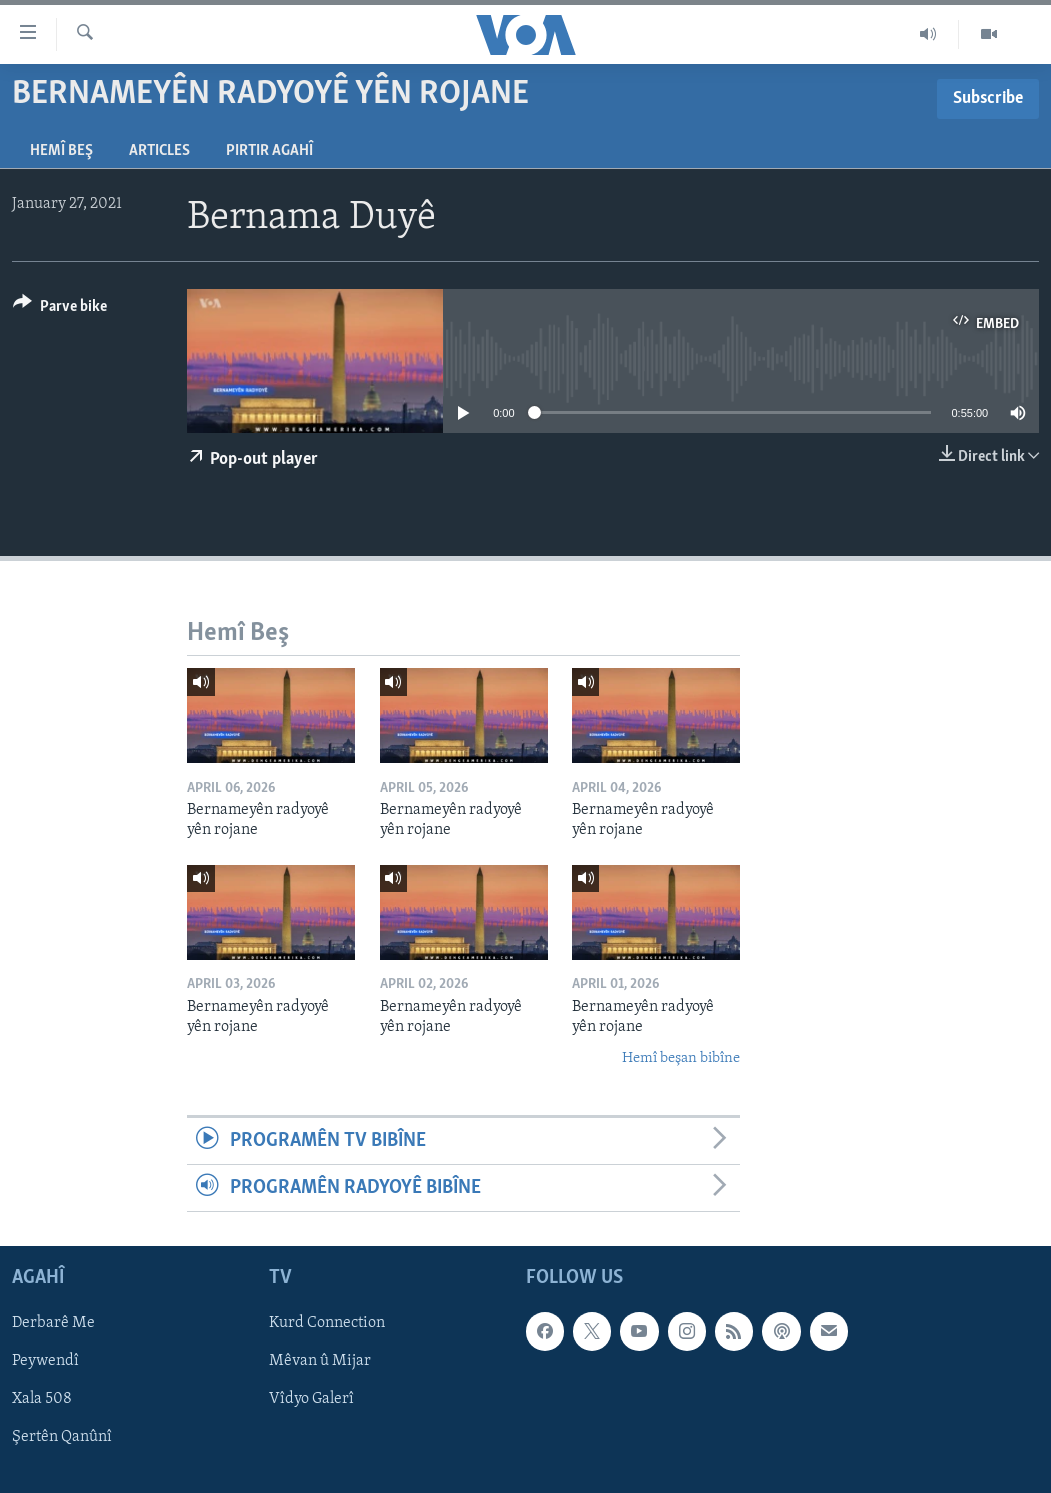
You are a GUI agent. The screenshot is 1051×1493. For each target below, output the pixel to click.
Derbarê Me (53, 1324)
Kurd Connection (327, 1324)
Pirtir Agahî (269, 151)
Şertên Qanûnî (62, 1438)
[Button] (60, 309)
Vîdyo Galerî (311, 1400)
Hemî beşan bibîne (681, 1058)
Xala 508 (42, 1400)
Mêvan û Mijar (320, 1362)
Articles (159, 151)
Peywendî (45, 1362)
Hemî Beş (61, 151)
